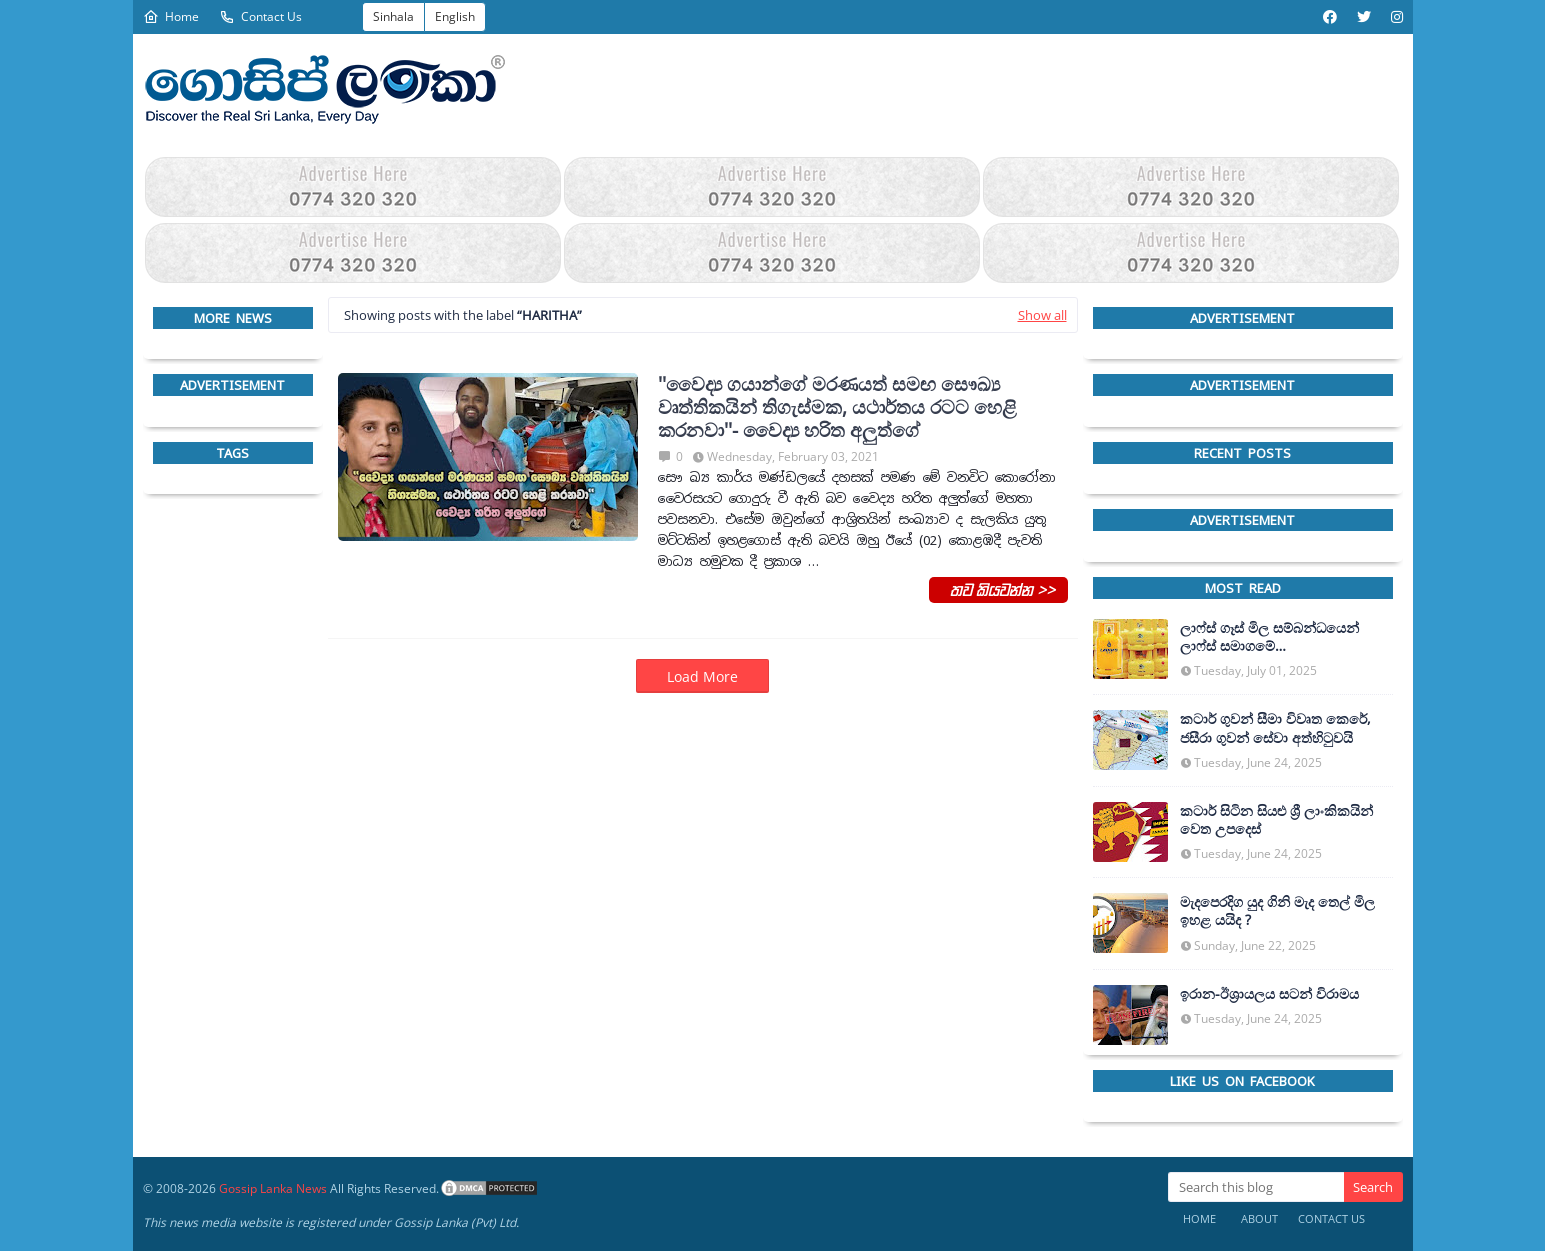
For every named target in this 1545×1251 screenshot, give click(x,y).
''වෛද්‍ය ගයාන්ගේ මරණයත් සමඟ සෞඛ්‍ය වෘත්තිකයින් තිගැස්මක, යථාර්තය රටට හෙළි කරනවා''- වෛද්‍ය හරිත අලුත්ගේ (837, 407)
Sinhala (393, 16)
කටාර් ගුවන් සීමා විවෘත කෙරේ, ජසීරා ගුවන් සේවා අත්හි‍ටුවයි (1275, 728)
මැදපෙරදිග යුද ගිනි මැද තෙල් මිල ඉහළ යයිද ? (1277, 911)
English (455, 16)
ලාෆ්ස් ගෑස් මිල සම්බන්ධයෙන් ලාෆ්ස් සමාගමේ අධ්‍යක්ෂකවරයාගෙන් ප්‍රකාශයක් (1275, 637)
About (1259, 1218)
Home (171, 16)
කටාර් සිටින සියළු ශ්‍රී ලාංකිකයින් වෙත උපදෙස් (1276, 820)
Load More (702, 676)
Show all (1042, 315)
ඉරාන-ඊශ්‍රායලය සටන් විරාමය (1269, 994)
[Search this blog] (1256, 1187)
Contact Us (260, 16)
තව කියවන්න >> (998, 589)
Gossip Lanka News (273, 1188)
